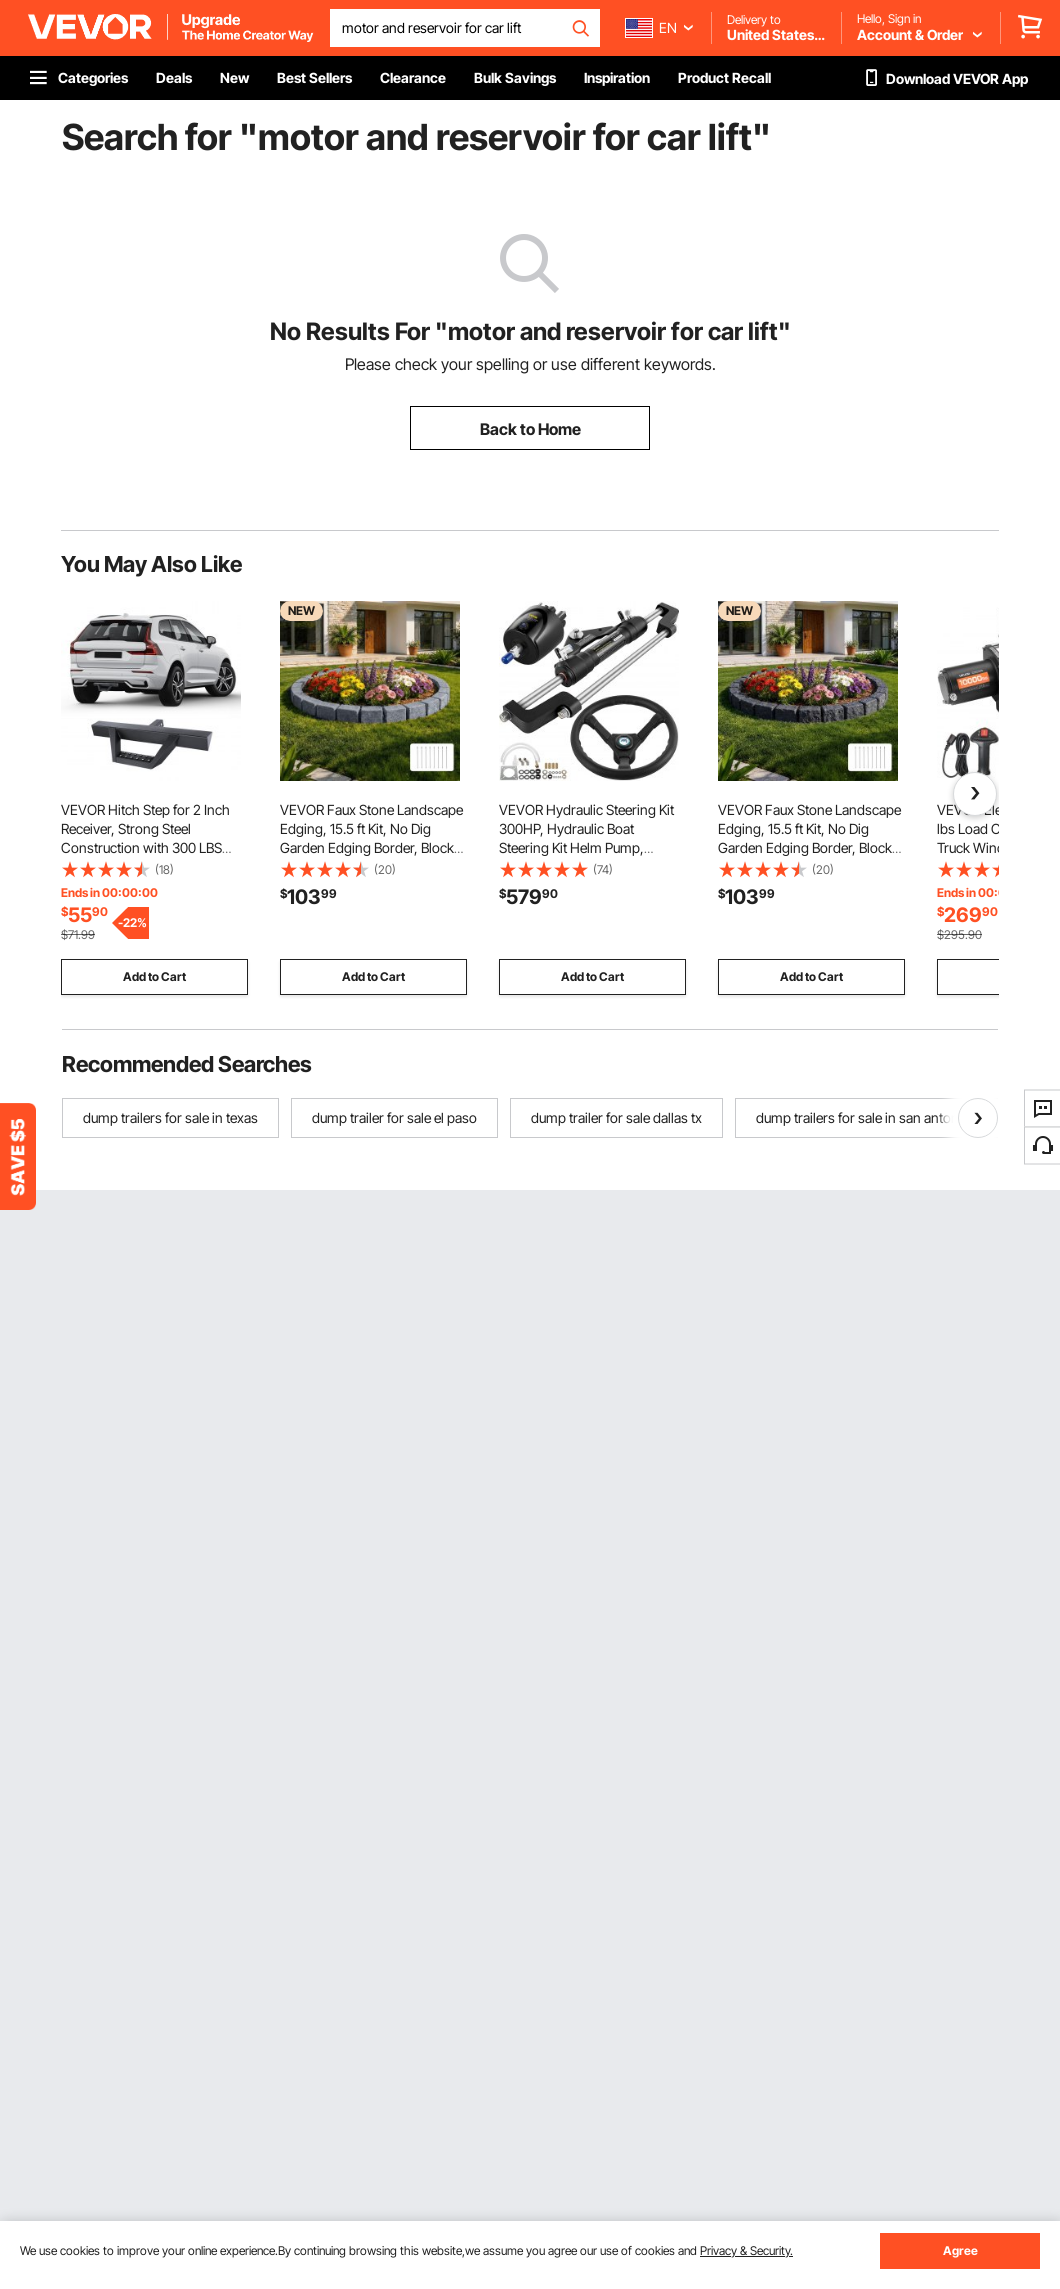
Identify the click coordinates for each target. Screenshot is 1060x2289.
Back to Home (530, 429)
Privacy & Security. (746, 2250)
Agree (960, 2250)
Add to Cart (154, 976)
